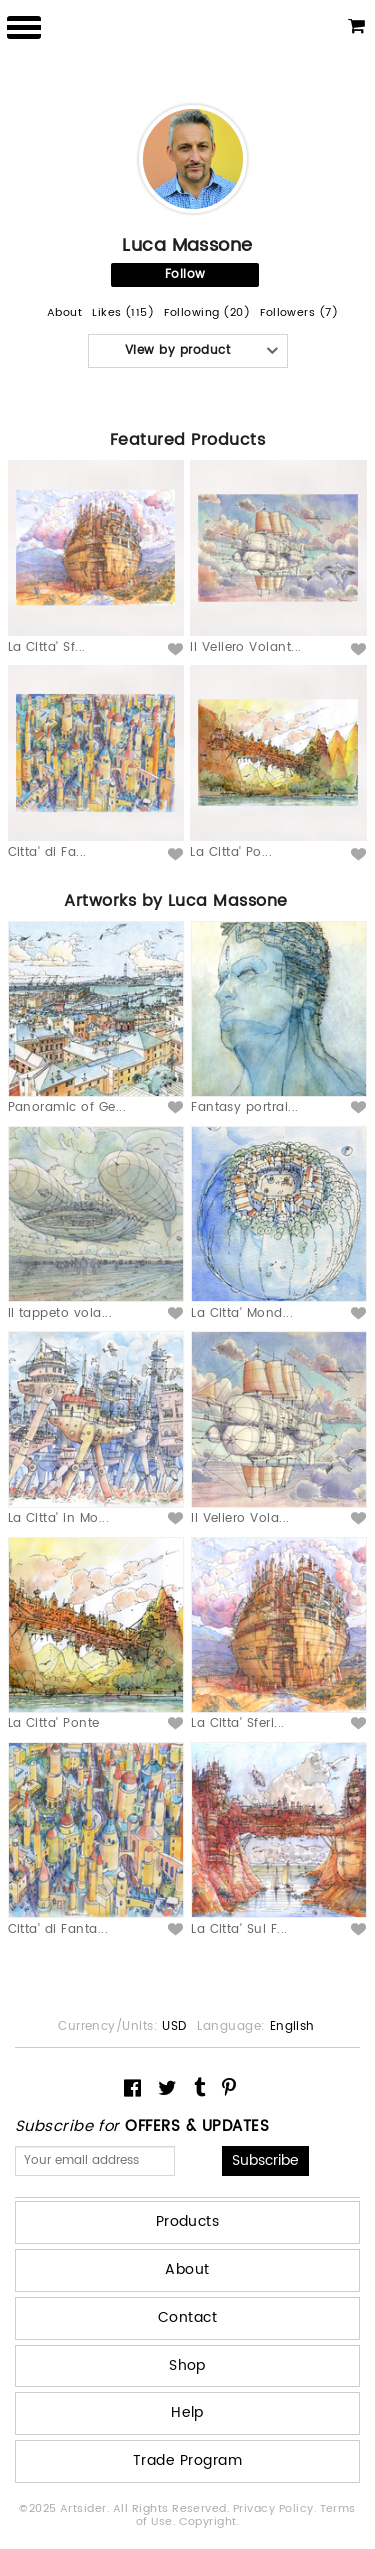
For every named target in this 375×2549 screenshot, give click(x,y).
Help (187, 2412)
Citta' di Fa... (47, 852)
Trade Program (187, 2460)
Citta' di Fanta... (58, 1929)
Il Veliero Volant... (246, 647)
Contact (187, 2317)
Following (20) (207, 313)
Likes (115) (123, 313)
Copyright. (209, 2522)
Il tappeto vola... (60, 1313)
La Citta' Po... (231, 852)
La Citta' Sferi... (238, 1723)
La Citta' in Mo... (59, 1518)
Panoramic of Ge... (67, 1107)
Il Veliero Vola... (240, 1518)
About (64, 313)
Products (188, 2221)
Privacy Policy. (276, 2509)
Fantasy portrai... (245, 1107)
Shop (187, 2365)
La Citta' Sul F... (239, 1929)
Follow (185, 274)
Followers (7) (299, 313)
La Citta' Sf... (47, 647)
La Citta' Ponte (54, 1723)
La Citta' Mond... (242, 1313)
